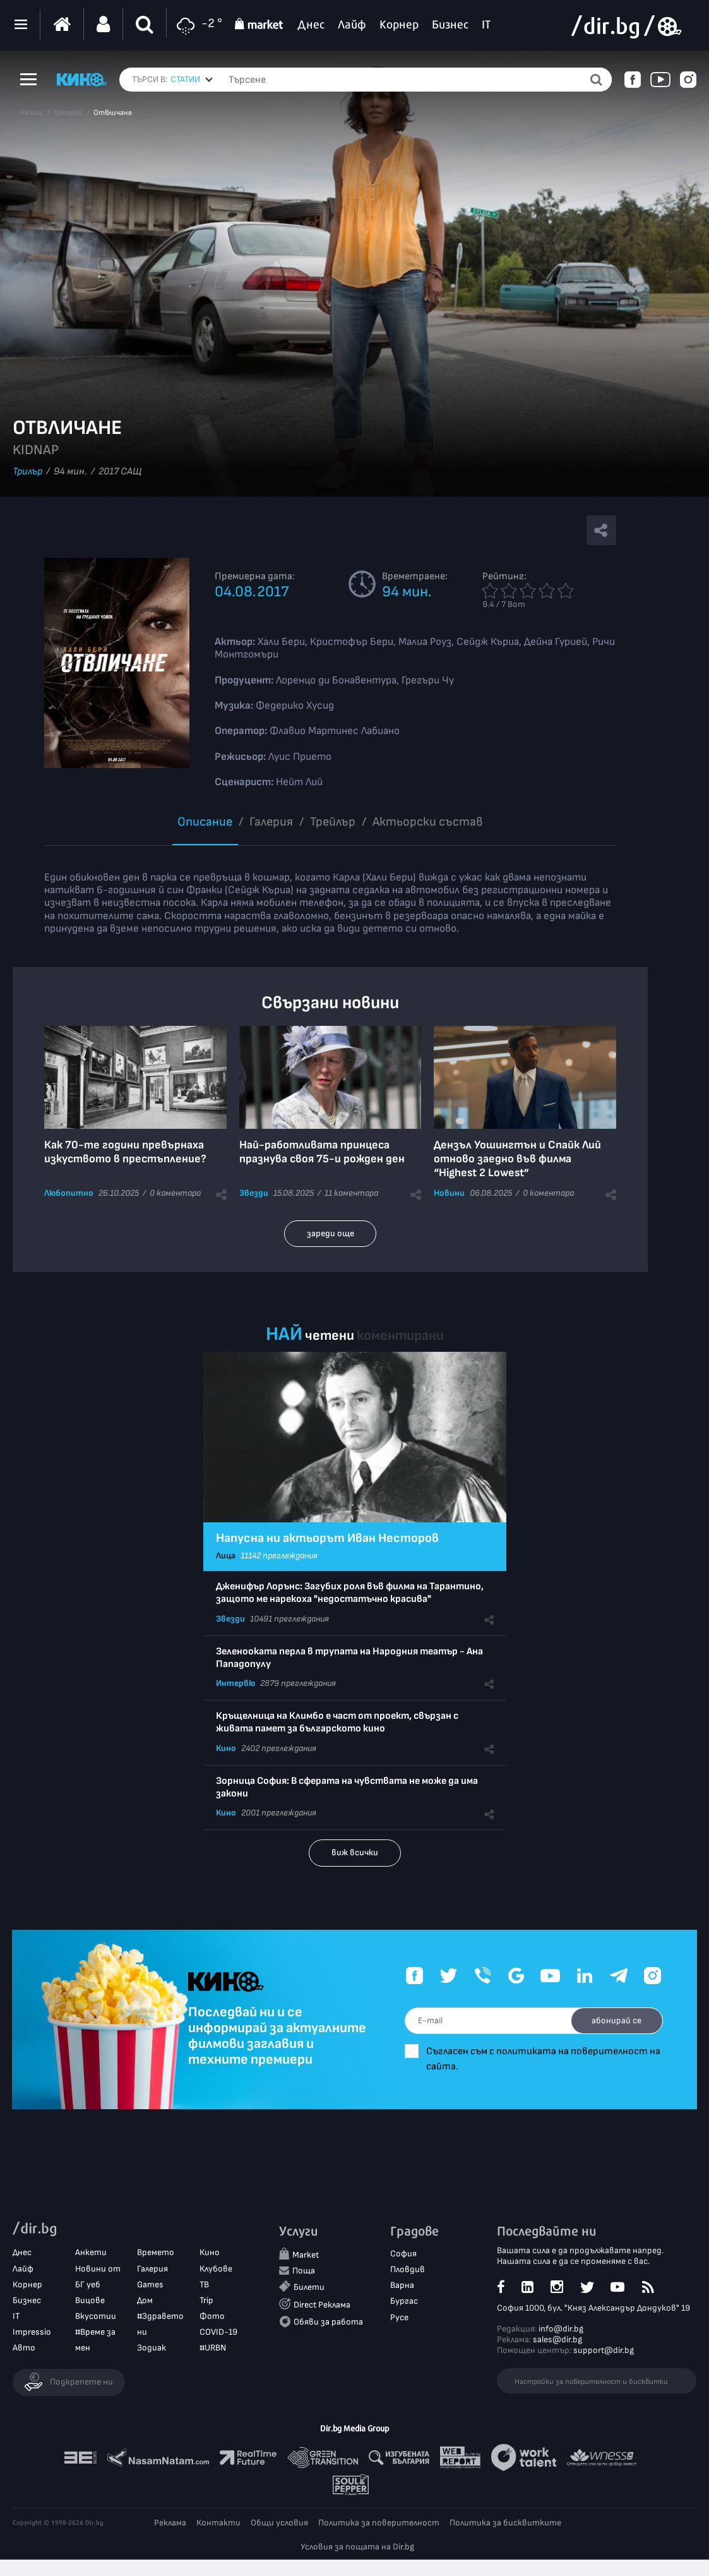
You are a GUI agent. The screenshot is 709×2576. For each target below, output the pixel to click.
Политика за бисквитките (505, 2524)
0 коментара (175, 1193)
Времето (155, 2253)
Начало (31, 113)
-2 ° (197, 24)
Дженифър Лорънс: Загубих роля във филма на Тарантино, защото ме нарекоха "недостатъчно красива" (350, 1592)
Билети (309, 2288)
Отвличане (112, 113)
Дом (145, 2301)
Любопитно (68, 1193)
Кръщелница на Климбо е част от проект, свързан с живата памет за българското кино (337, 1722)
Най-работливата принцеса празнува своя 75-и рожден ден (322, 1151)
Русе (399, 2318)
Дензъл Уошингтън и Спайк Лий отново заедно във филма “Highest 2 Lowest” (517, 1158)
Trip (206, 2301)
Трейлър (332, 821)
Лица (225, 1555)
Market (305, 2255)
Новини (449, 1193)
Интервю (235, 1683)
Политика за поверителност (378, 2524)
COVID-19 (218, 2333)
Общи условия (279, 2524)
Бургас (404, 2302)
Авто (24, 2349)
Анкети (91, 2253)
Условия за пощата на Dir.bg (357, 2548)
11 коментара (351, 1193)
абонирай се (613, 2020)
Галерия (271, 821)
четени (329, 1336)
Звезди (253, 1193)
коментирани (400, 1336)
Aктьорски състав (427, 821)
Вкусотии (95, 2316)
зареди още (330, 1233)
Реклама (170, 2524)
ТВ (204, 2285)
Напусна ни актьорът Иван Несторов (327, 1538)
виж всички (354, 1852)
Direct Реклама (322, 2305)
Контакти (218, 2524)
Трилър (27, 472)
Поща (303, 2271)
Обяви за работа (328, 2322)
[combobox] (191, 79)
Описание (204, 821)
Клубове (216, 2269)
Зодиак (151, 2349)
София (403, 2254)
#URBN (213, 2349)
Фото (212, 2316)
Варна (402, 2286)
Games (150, 2285)
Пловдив (407, 2270)
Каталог (68, 113)
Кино (226, 1748)
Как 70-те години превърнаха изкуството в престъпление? (125, 1151)
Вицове (90, 2301)
